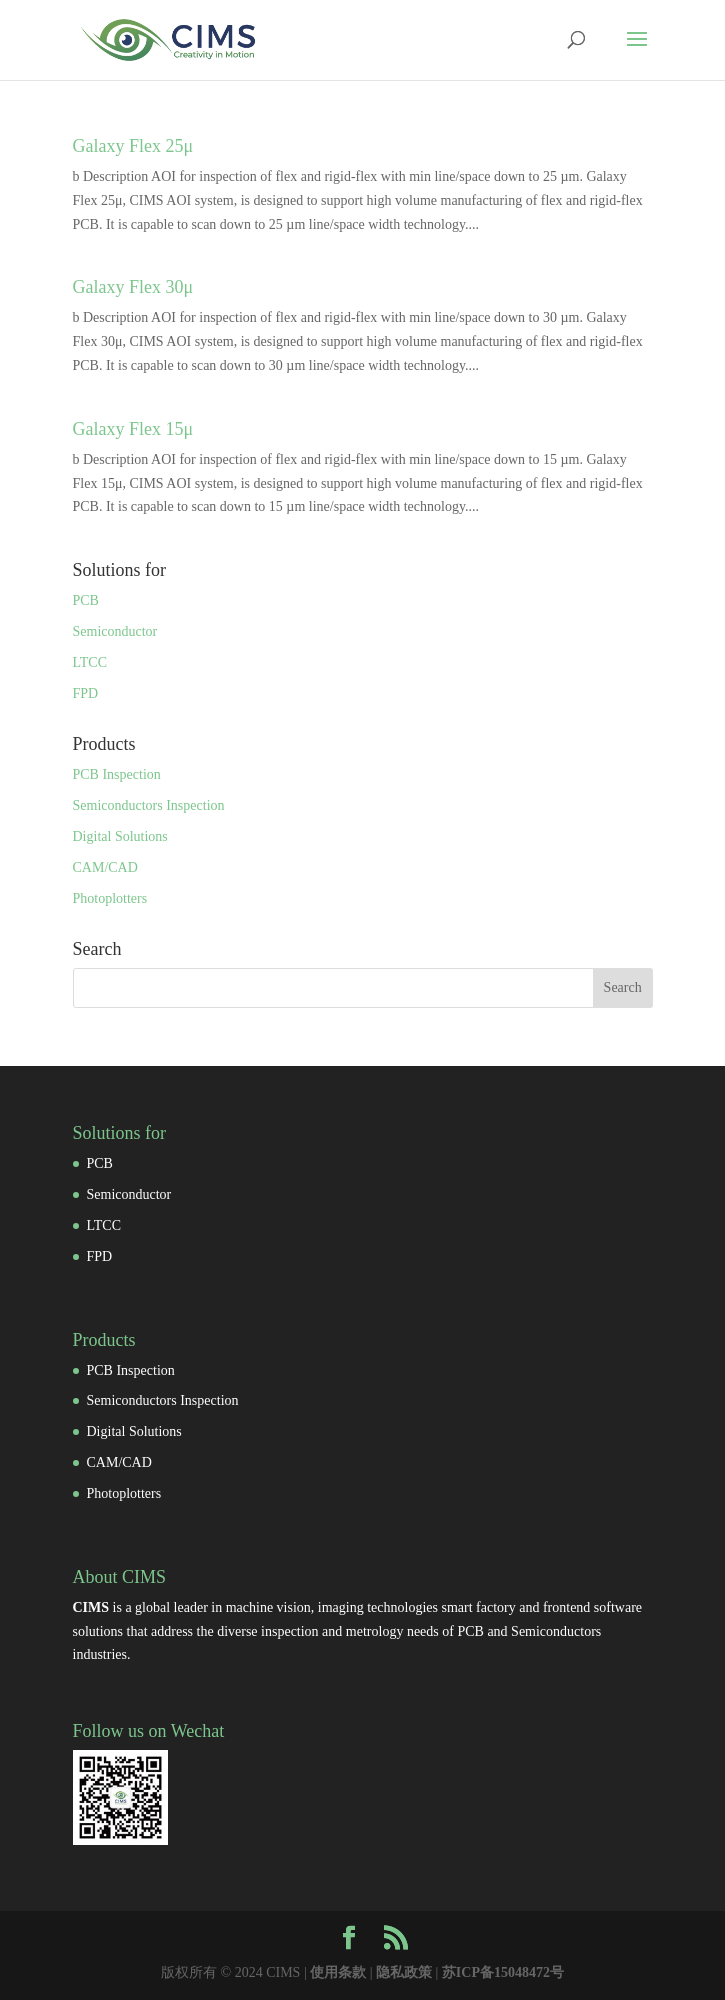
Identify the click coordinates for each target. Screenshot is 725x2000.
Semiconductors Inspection (149, 805)
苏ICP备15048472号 (503, 1972)
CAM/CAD (105, 867)
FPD (86, 693)
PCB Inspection (117, 774)
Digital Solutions (120, 836)
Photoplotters (110, 898)
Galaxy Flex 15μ (133, 429)
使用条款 (338, 1972)
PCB (86, 600)
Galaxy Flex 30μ (133, 287)
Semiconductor (115, 631)
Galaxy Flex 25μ (133, 146)
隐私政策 (404, 1972)
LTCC (90, 662)
